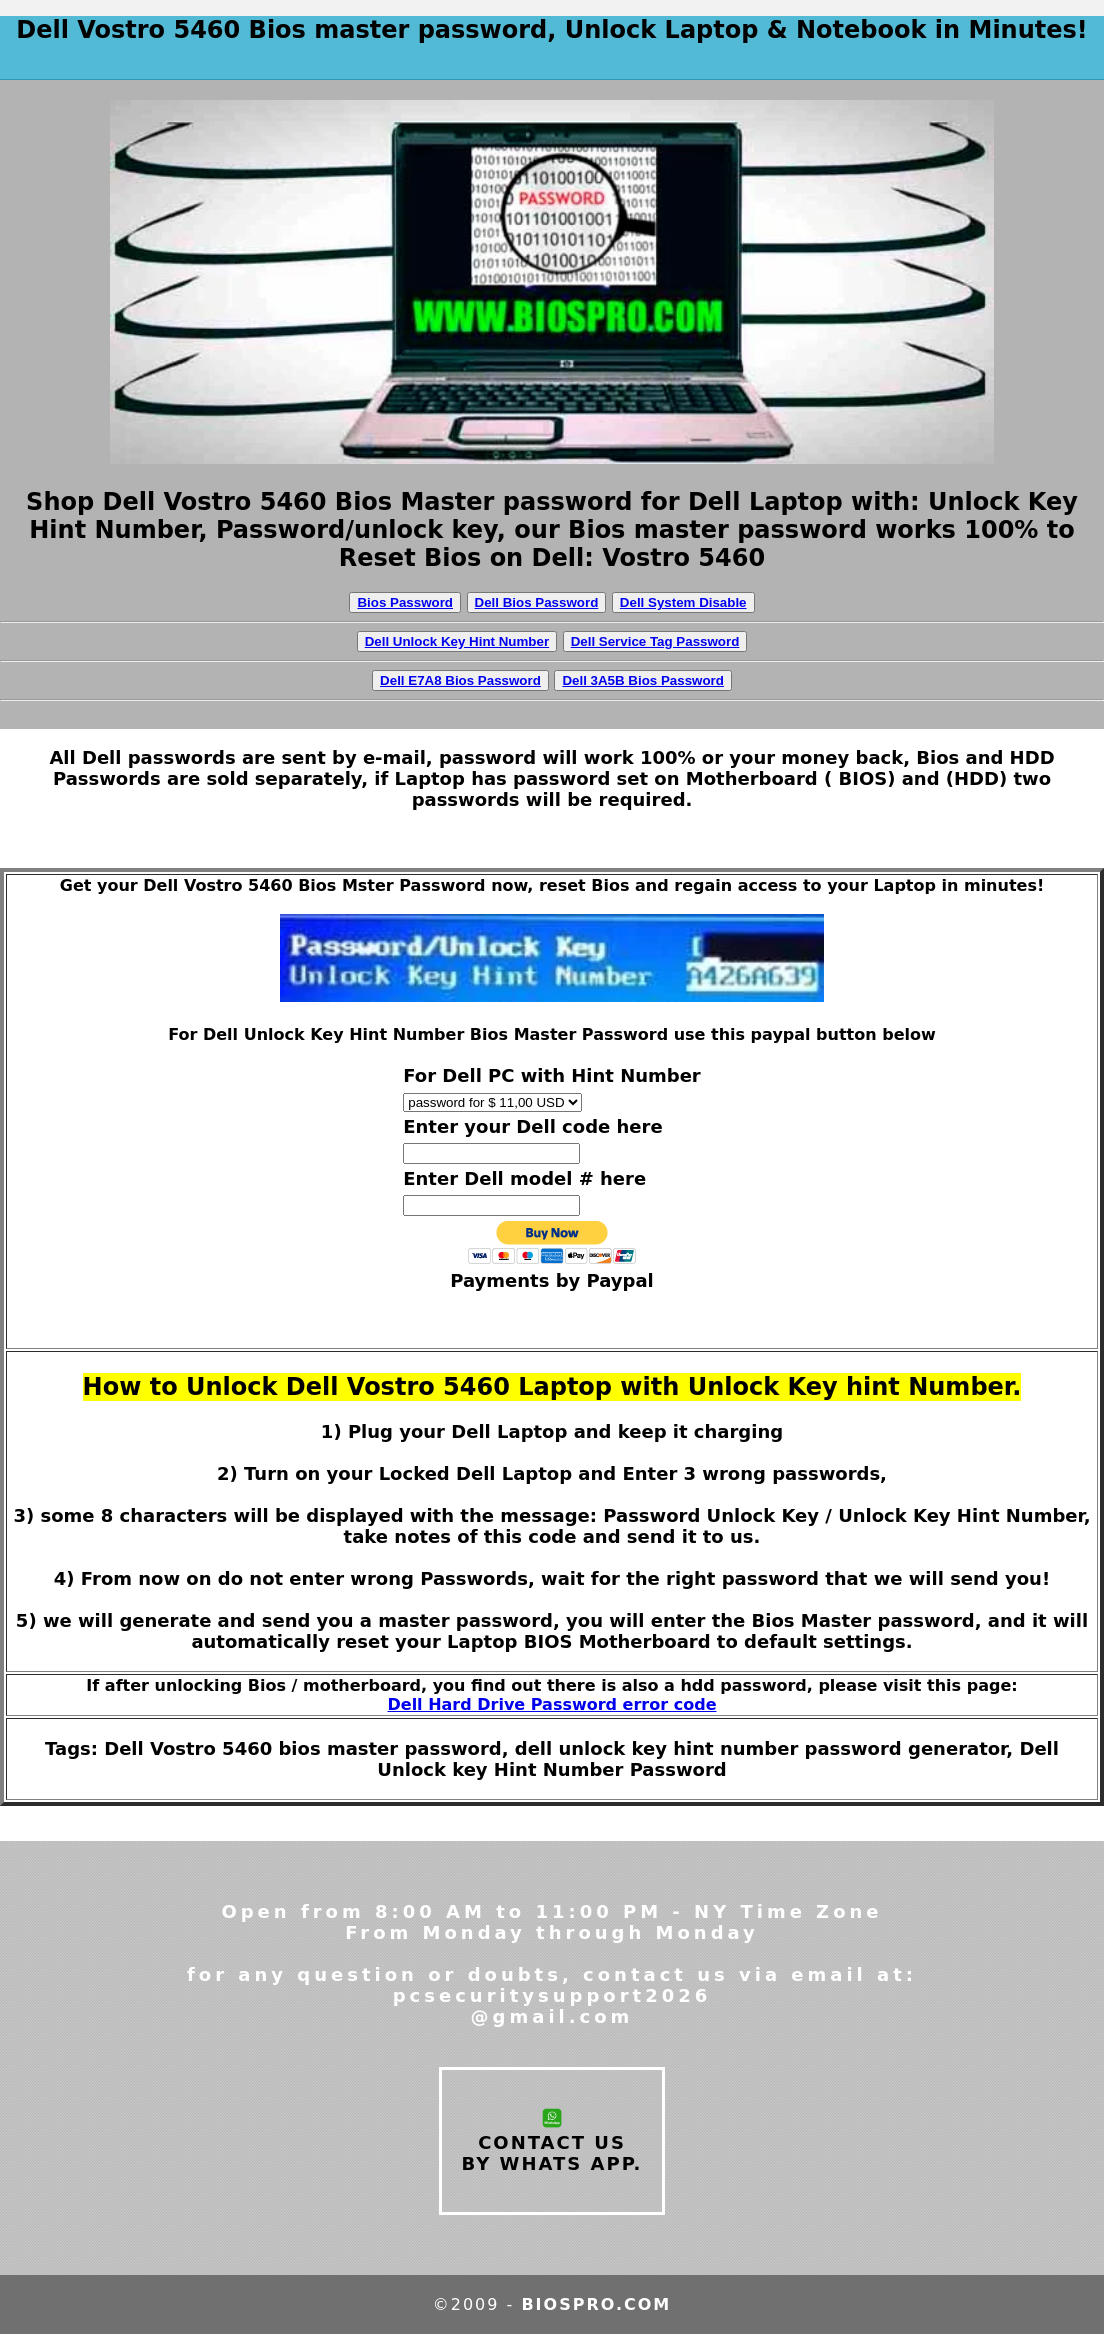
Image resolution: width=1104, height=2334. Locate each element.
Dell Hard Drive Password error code (552, 1704)
